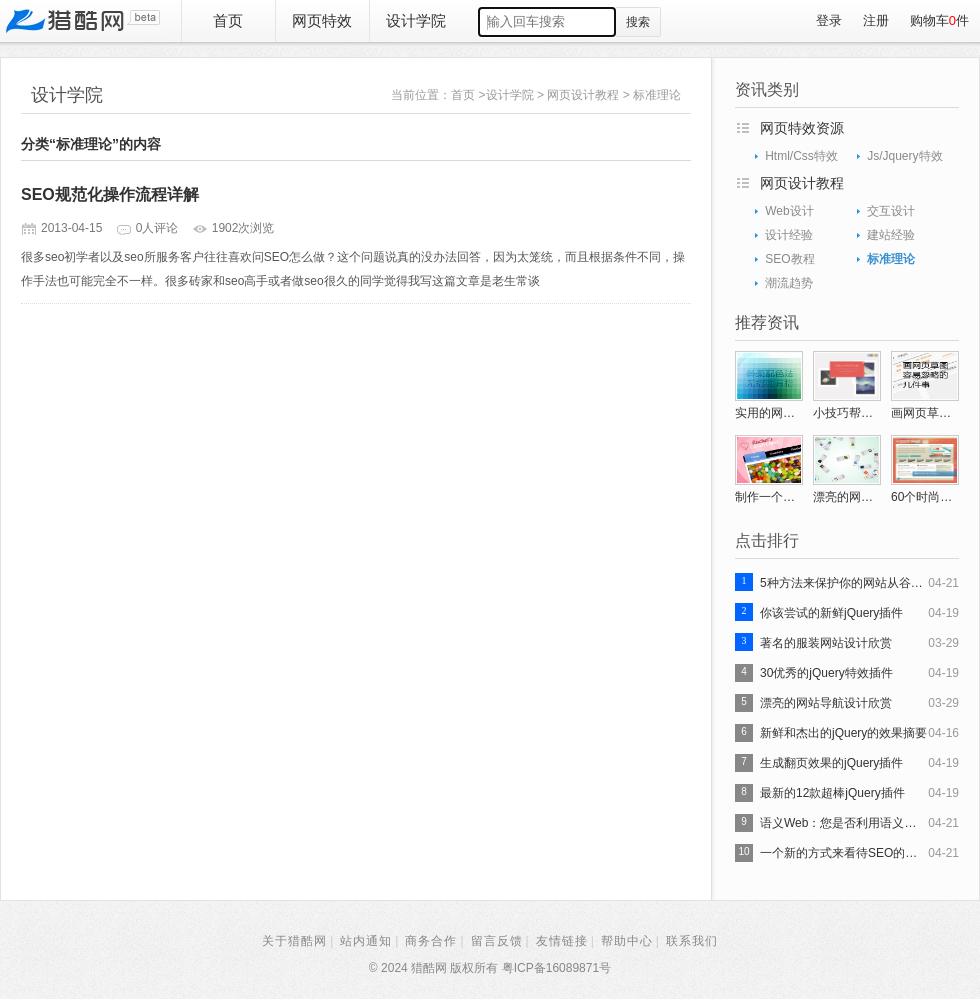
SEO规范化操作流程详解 (110, 194)
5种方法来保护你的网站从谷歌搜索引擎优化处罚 (844, 583)
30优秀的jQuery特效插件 (826, 673)
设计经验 (789, 235)
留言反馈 (497, 941)
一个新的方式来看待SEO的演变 (844, 853)
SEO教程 (789, 259)
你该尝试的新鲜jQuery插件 (831, 613)
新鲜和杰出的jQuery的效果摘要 (843, 733)
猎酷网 (82, 21)
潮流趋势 (789, 283)
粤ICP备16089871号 (556, 968)
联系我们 (692, 941)
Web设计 (789, 211)
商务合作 (431, 941)
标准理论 (657, 95)
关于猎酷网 (294, 941)
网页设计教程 (583, 95)
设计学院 (416, 20)
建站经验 (891, 235)
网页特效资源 (802, 128)
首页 (228, 20)
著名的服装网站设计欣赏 (826, 643)
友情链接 (562, 941)
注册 (876, 20)
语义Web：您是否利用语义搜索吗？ (844, 823)
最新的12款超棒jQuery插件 (832, 793)
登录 (829, 20)
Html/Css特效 (801, 156)
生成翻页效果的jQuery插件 (831, 763)
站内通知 (366, 941)
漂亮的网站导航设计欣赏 (826, 703)
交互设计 (891, 211)
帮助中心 (627, 941)
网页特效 (322, 20)
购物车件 (939, 20)
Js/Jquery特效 (904, 156)
